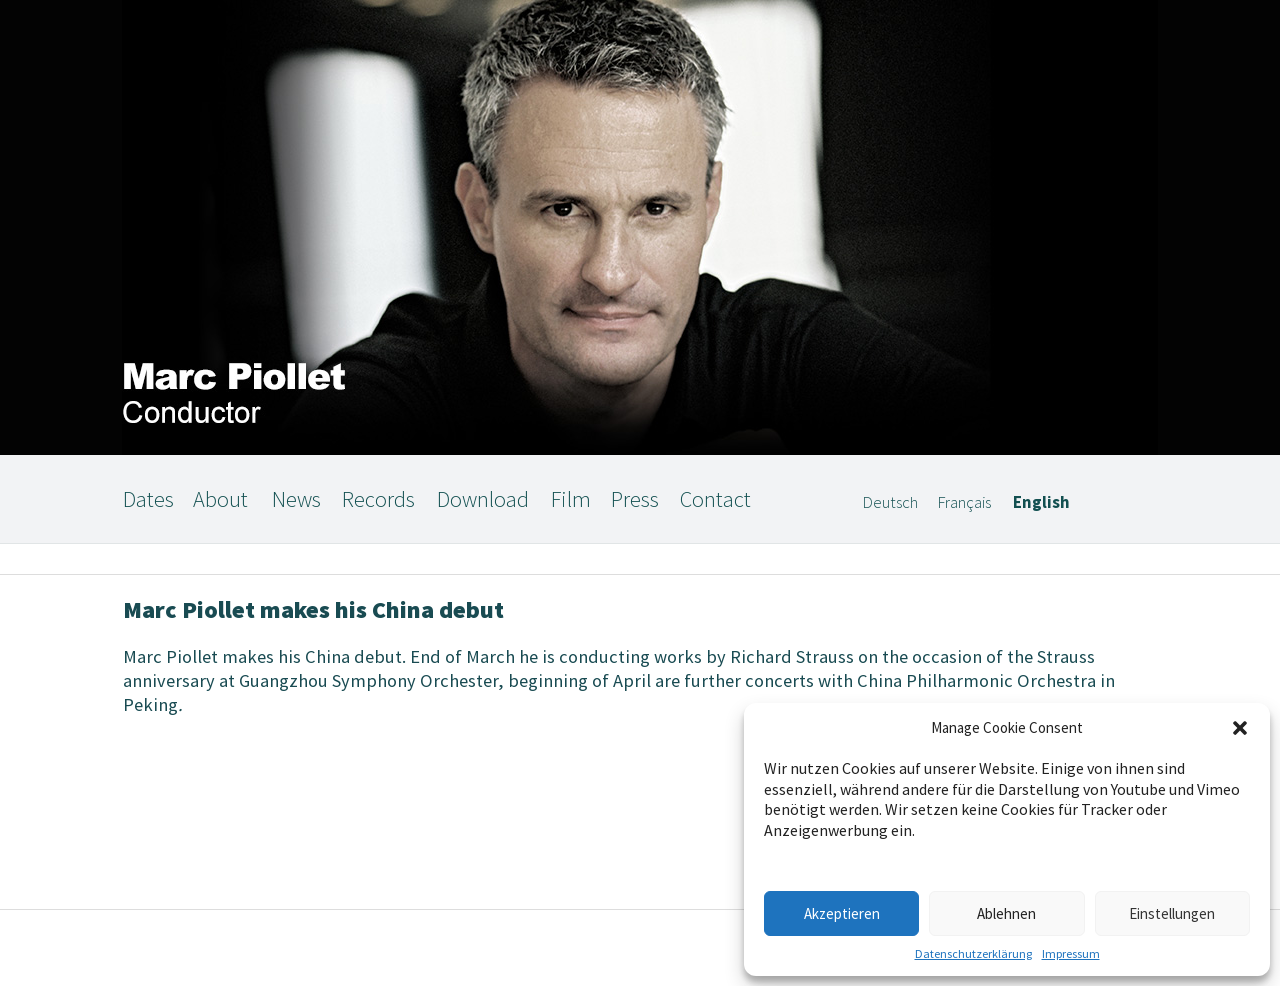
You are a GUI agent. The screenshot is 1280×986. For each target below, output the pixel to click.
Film (571, 499)
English (1041, 502)
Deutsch (890, 502)
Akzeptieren (842, 913)
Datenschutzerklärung (973, 953)
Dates (148, 499)
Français (964, 502)
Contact (715, 499)
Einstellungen (1172, 913)
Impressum (1071, 953)
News (296, 499)
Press (635, 499)
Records (378, 499)
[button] (1240, 728)
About (220, 499)
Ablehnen (1006, 913)
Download (483, 499)
